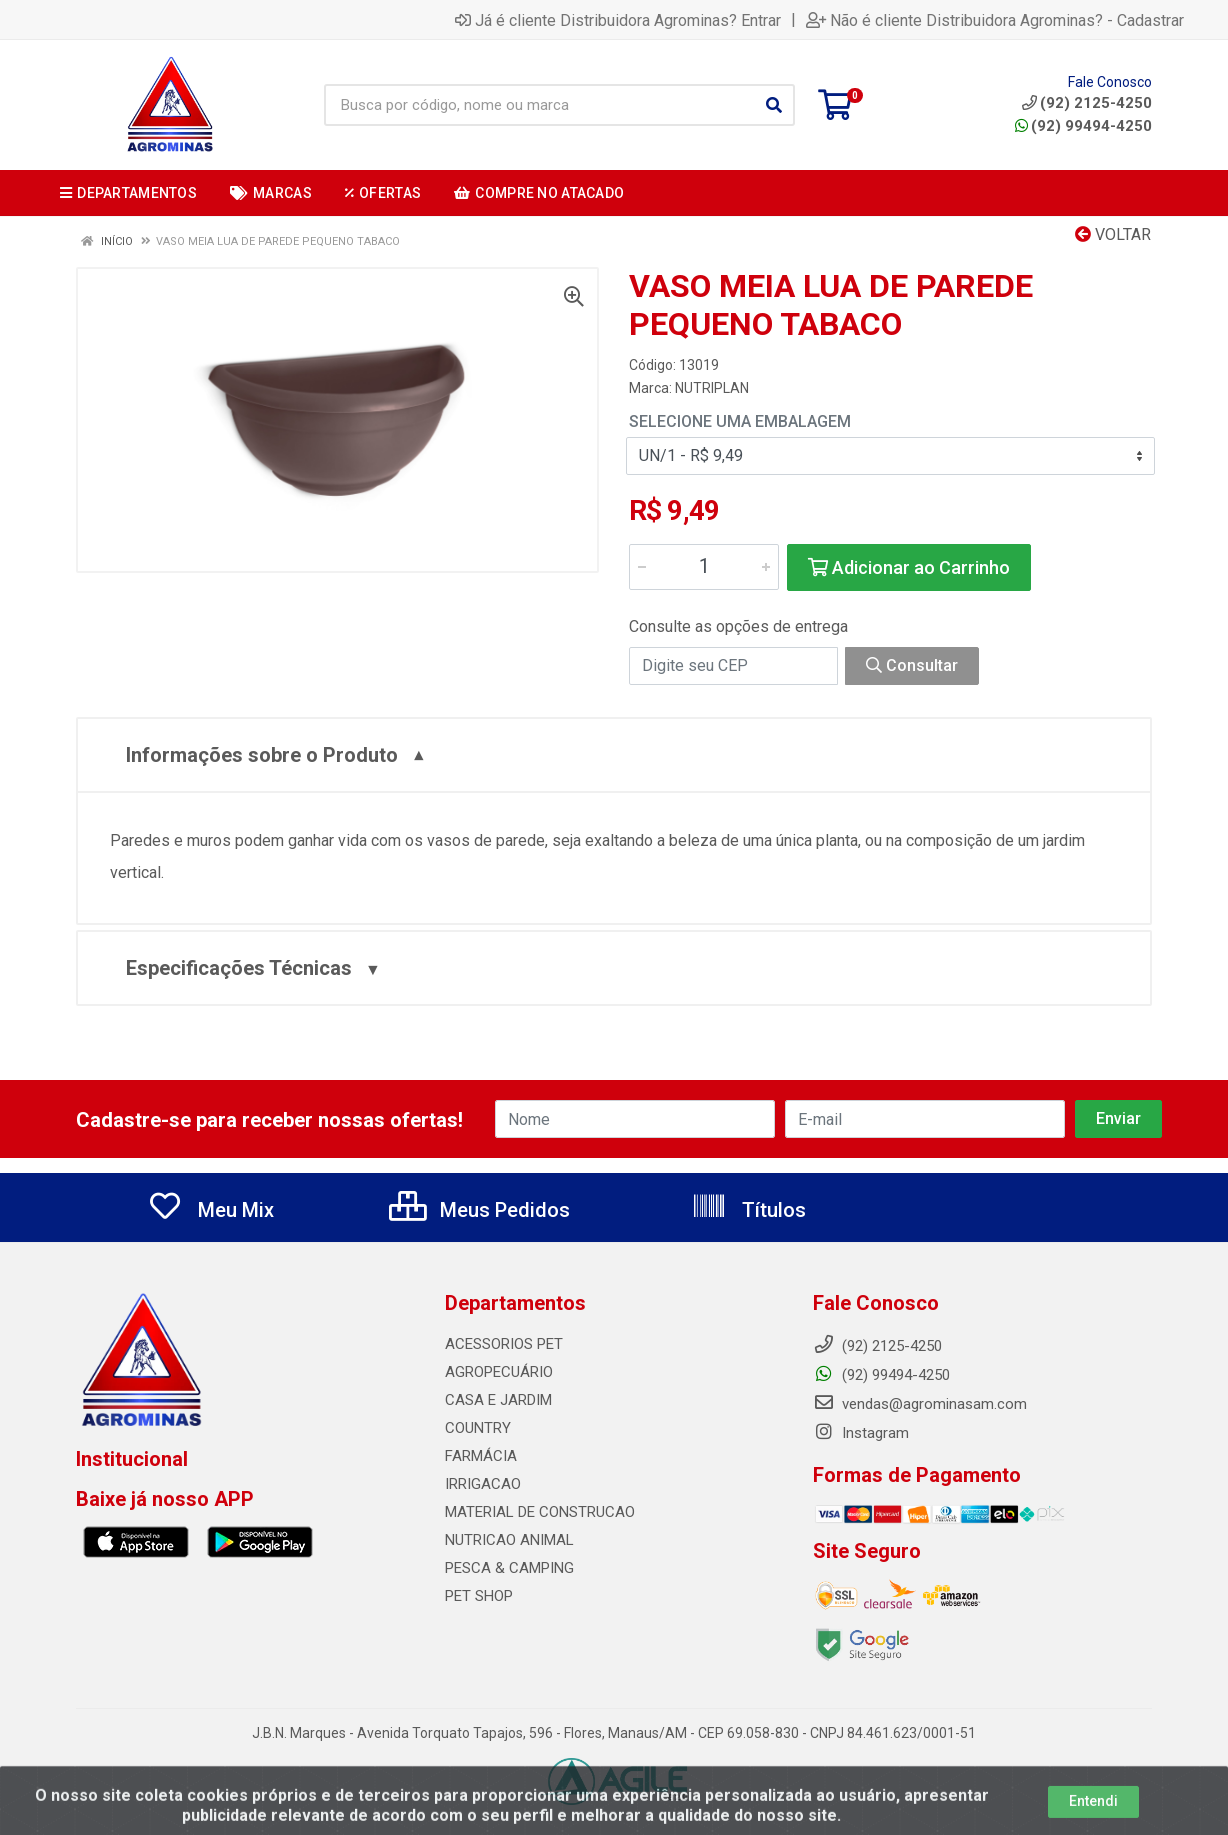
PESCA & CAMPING (509, 1568)
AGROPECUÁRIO (499, 1372)
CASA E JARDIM (498, 1400)
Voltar (1113, 234)
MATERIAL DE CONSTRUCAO (540, 1512)
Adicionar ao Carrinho (909, 567)
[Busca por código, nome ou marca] (539, 105)
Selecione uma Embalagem (740, 421)
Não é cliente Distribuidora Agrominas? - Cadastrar (995, 20)
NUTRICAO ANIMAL (509, 1540)
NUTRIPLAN (712, 388)
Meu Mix (210, 1210)
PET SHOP (479, 1596)
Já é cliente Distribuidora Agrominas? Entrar (618, 20)
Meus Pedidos (479, 1210)
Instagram (861, 1433)
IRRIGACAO (483, 1484)
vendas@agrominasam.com (920, 1404)
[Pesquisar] (774, 105)
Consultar (912, 665)
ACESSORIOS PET (504, 1344)
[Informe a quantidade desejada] (704, 567)
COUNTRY (478, 1428)
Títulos (748, 1210)
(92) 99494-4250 (1083, 126)
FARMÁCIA (481, 1456)
